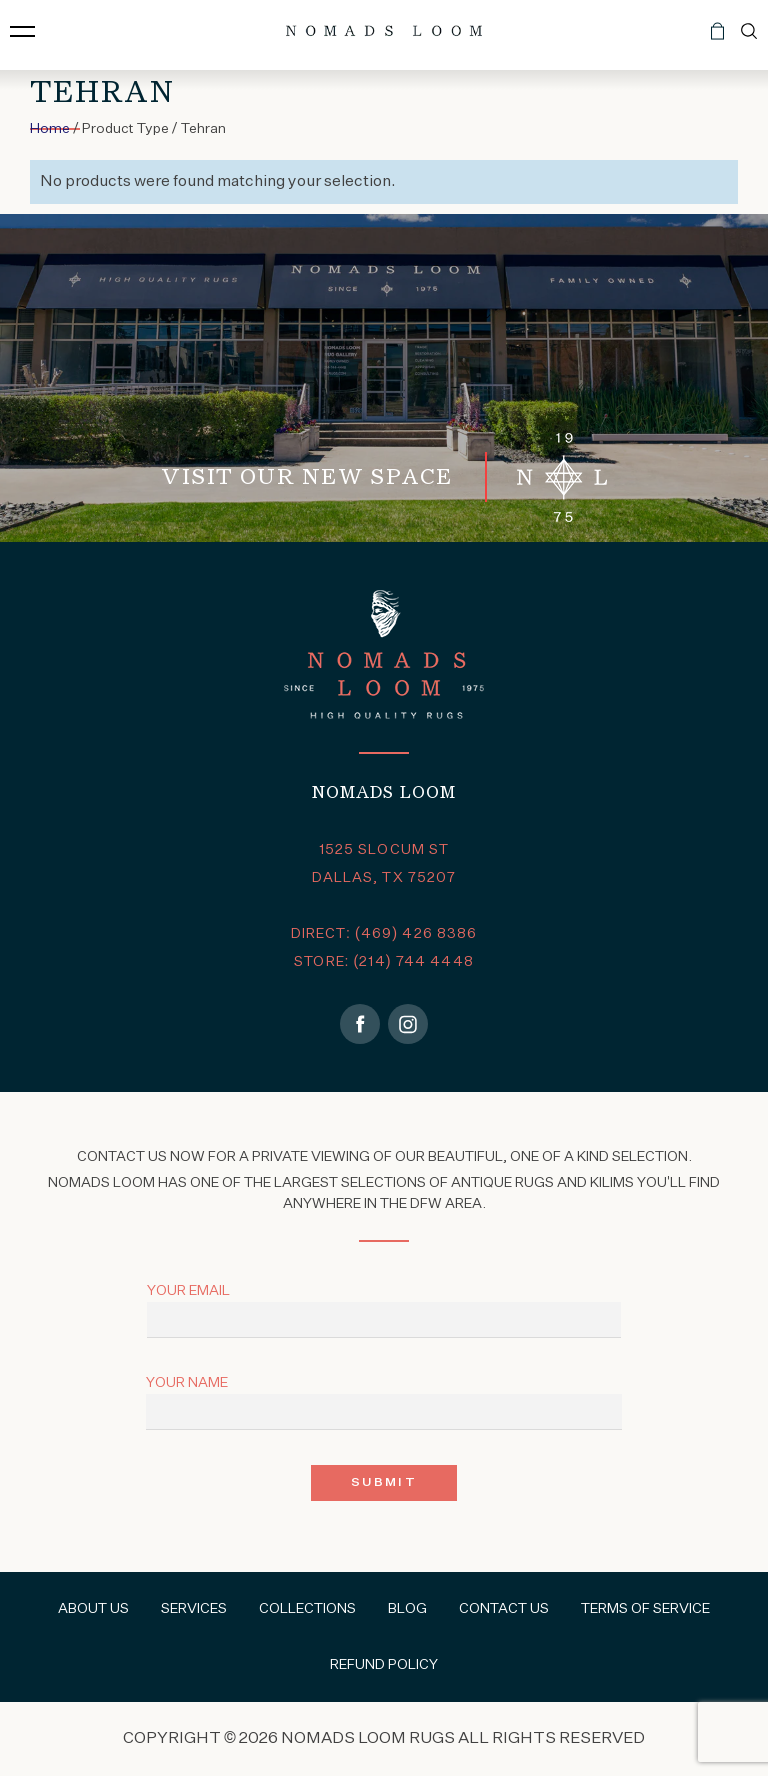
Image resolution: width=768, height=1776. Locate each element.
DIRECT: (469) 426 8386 (384, 934)
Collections (307, 1609)
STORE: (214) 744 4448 (384, 962)
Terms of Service (645, 1609)
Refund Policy (384, 1665)
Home (50, 129)
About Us (93, 1609)
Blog (407, 1609)
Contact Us (504, 1609)
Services (194, 1609)
